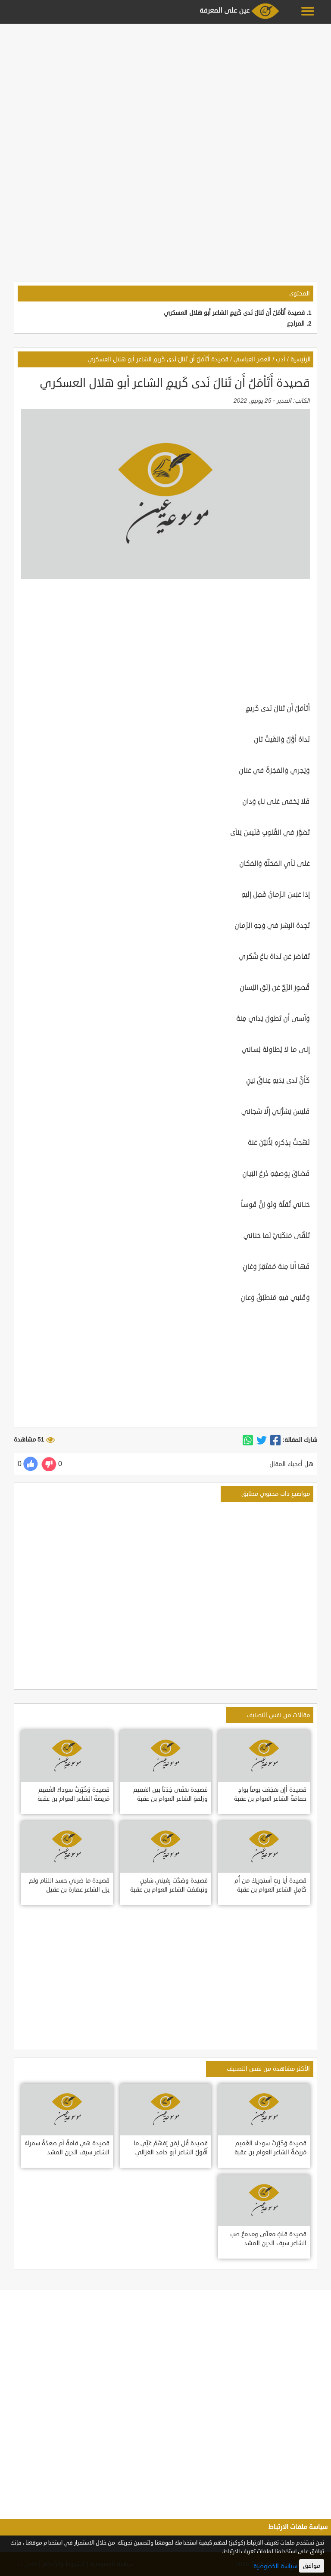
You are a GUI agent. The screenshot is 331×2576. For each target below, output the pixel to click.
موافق (311, 2566)
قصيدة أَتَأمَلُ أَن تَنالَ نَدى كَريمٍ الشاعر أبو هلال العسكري (234, 313)
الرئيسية (300, 359)
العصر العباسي (252, 359)
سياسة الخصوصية (275, 2566)
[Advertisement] (165, 87)
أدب (280, 359)
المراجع (296, 324)
